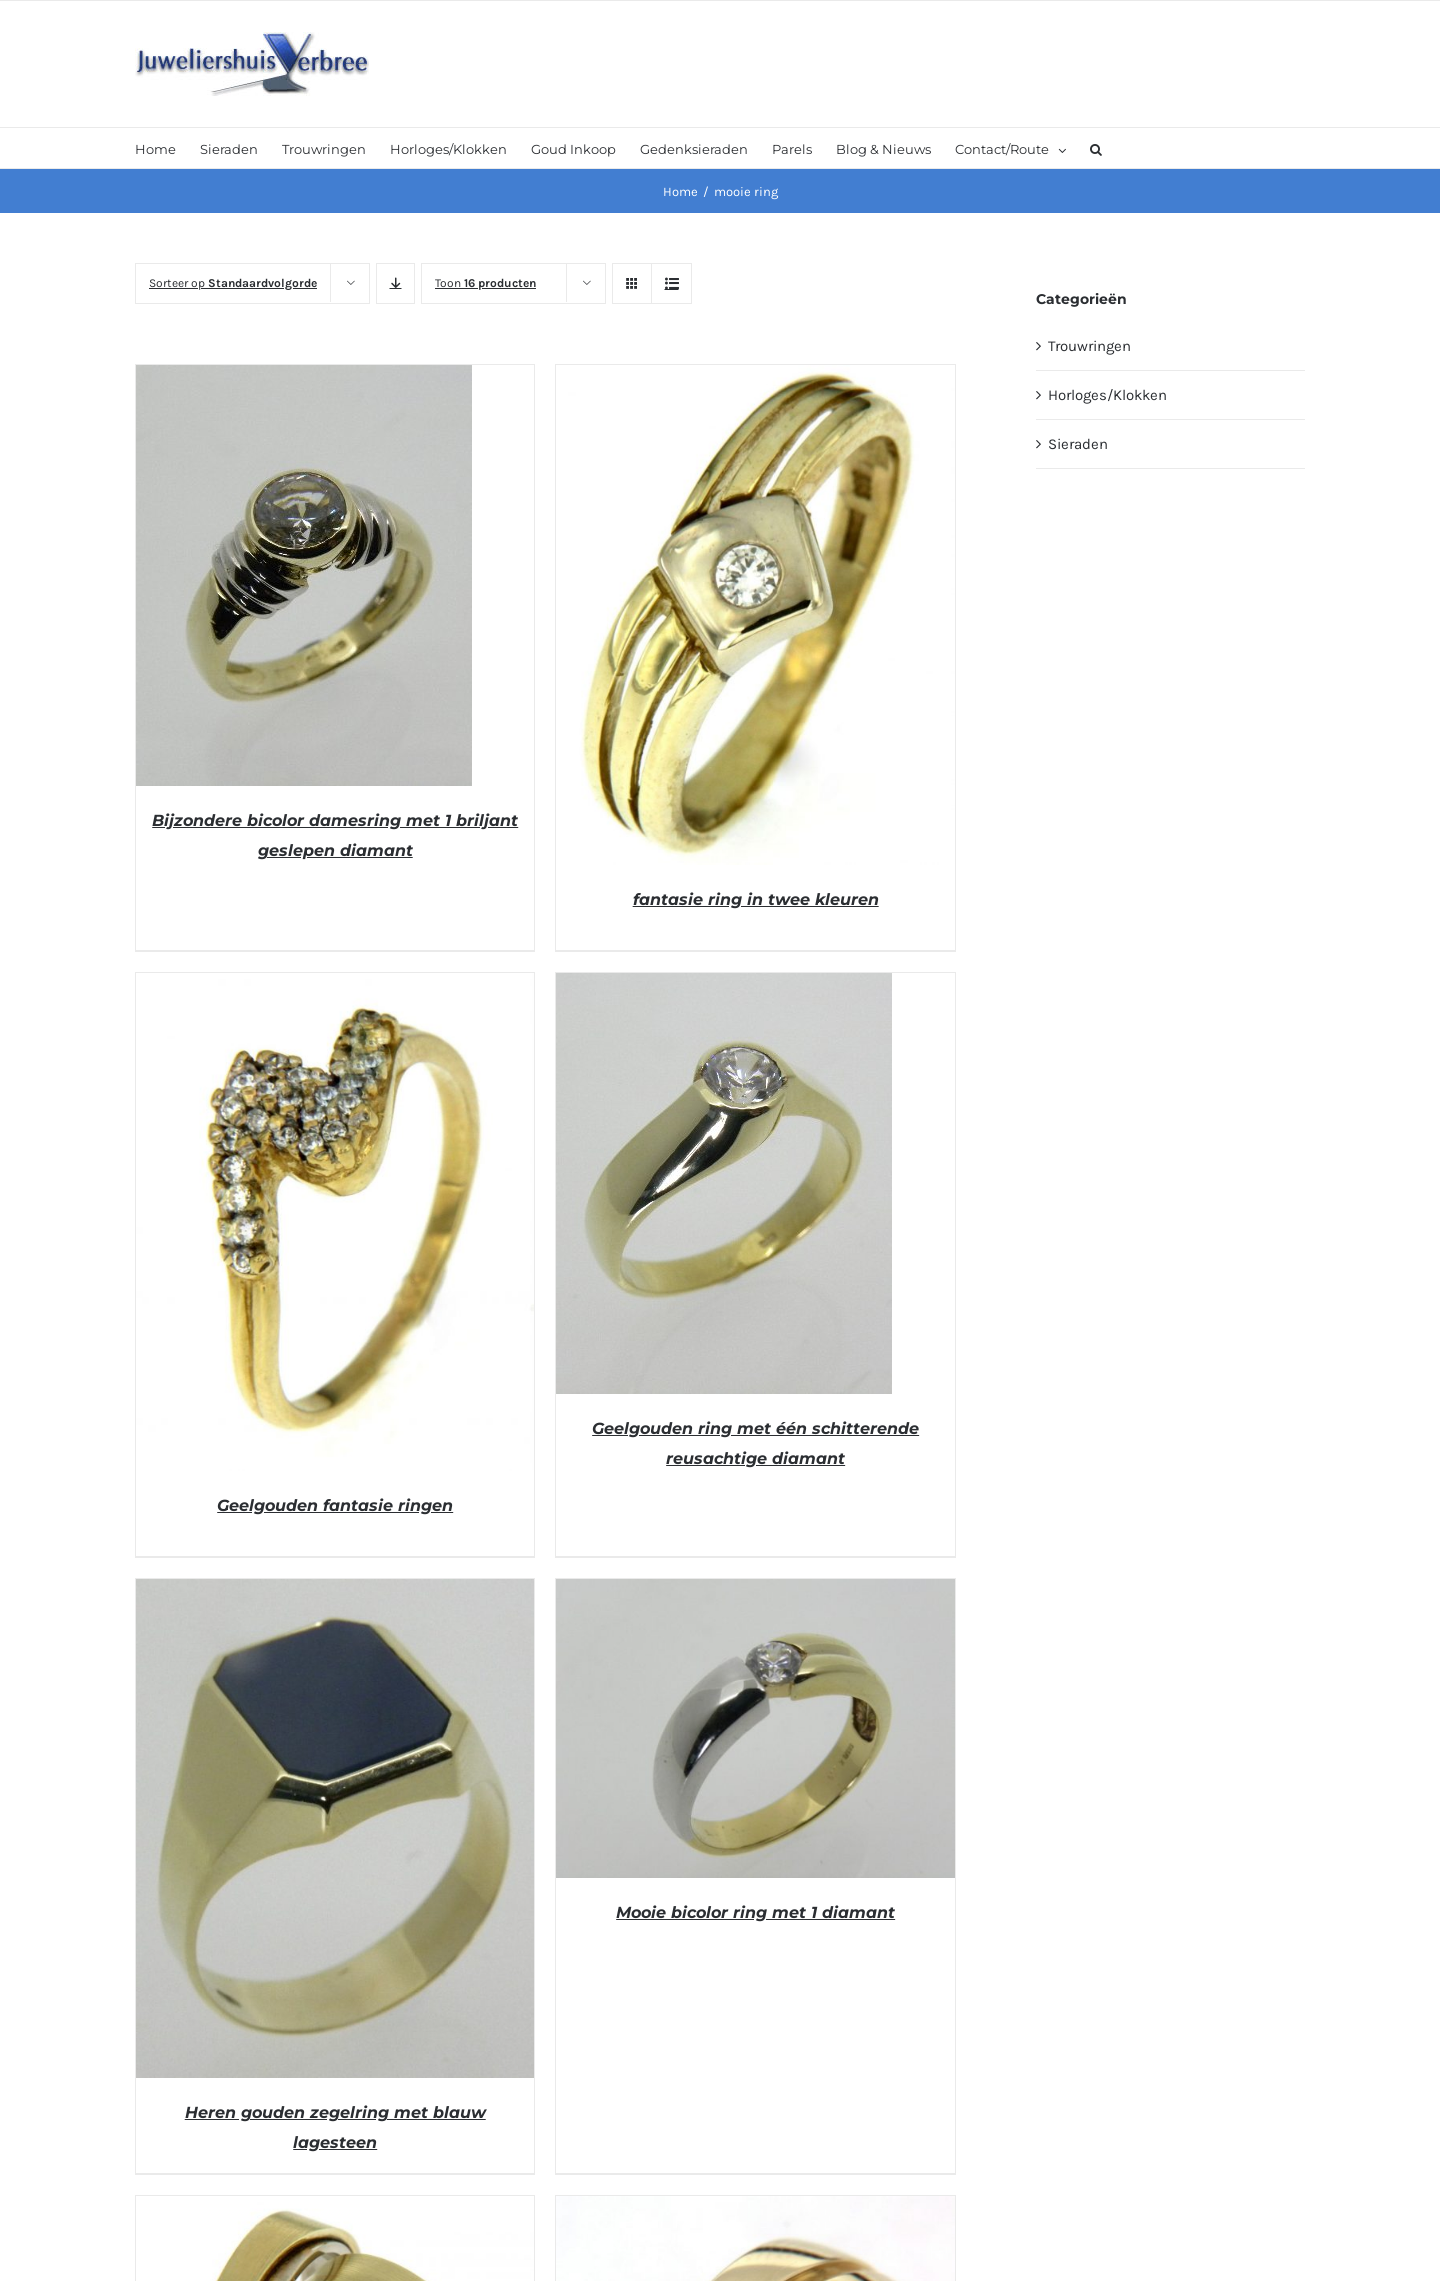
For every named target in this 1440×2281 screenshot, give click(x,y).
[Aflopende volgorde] (395, 283)
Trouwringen (1089, 346)
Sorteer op (233, 283)
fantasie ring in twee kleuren (756, 899)
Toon (485, 283)
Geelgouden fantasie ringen (335, 1505)
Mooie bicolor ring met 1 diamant (755, 1912)
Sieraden (1078, 444)
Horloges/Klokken (1107, 395)
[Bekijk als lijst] (671, 283)
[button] (1096, 148)
